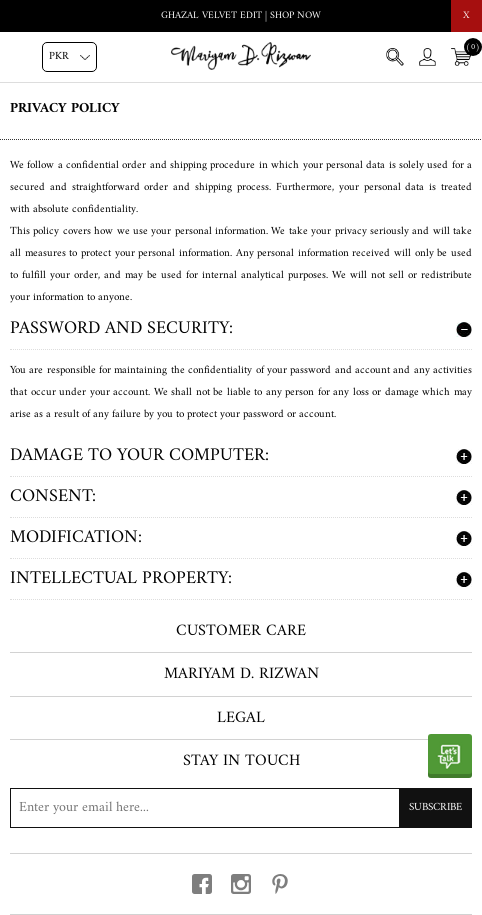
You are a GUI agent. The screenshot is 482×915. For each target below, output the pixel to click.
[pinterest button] (280, 884)
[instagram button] (241, 884)
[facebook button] (202, 884)
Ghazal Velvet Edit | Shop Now (241, 15)
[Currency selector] (69, 57)
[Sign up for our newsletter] (241, 808)
